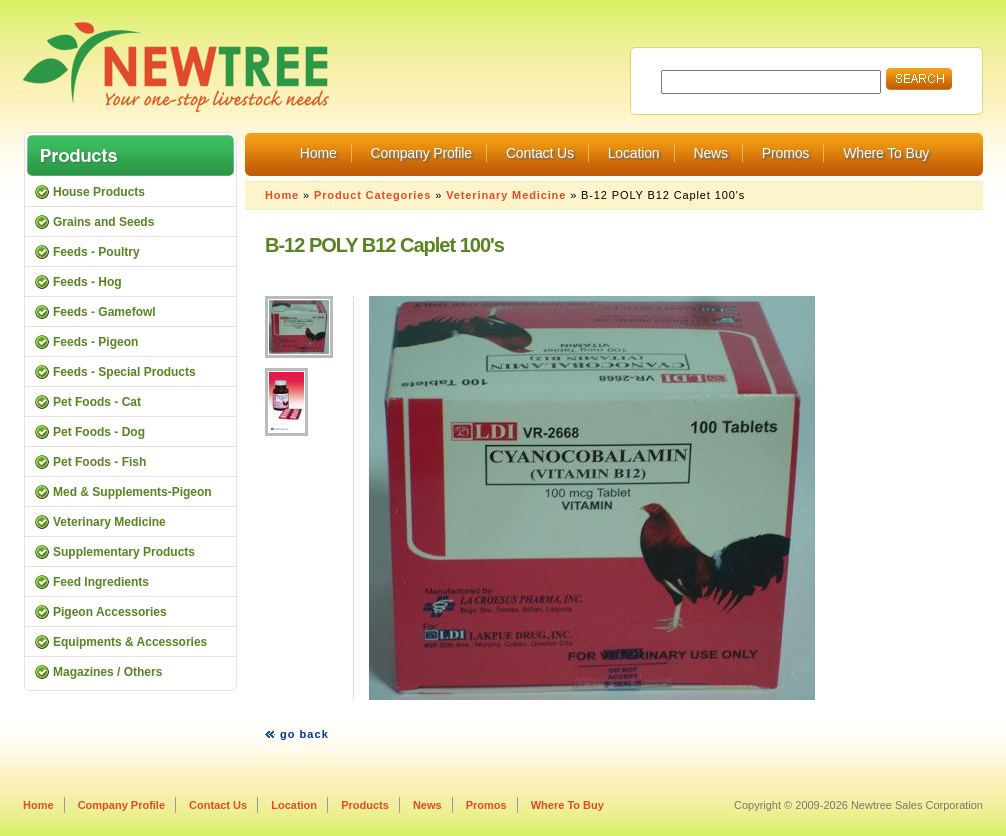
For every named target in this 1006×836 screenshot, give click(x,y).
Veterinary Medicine (506, 195)
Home (318, 153)
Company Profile (421, 153)
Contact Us (540, 153)
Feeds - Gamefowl (104, 312)
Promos (785, 153)
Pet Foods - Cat (97, 402)
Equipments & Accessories (130, 642)
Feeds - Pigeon (95, 342)
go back (304, 734)
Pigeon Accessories (110, 612)
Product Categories (372, 195)
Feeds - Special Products (124, 372)
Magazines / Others (107, 672)
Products (365, 805)
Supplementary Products (124, 552)
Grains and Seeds (103, 222)
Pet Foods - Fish (99, 462)
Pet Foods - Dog (99, 432)
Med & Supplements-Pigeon (132, 492)
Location (634, 153)
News (710, 153)
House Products (99, 192)
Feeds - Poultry (96, 252)
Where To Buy (886, 153)
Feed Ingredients (101, 582)
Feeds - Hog (87, 282)
